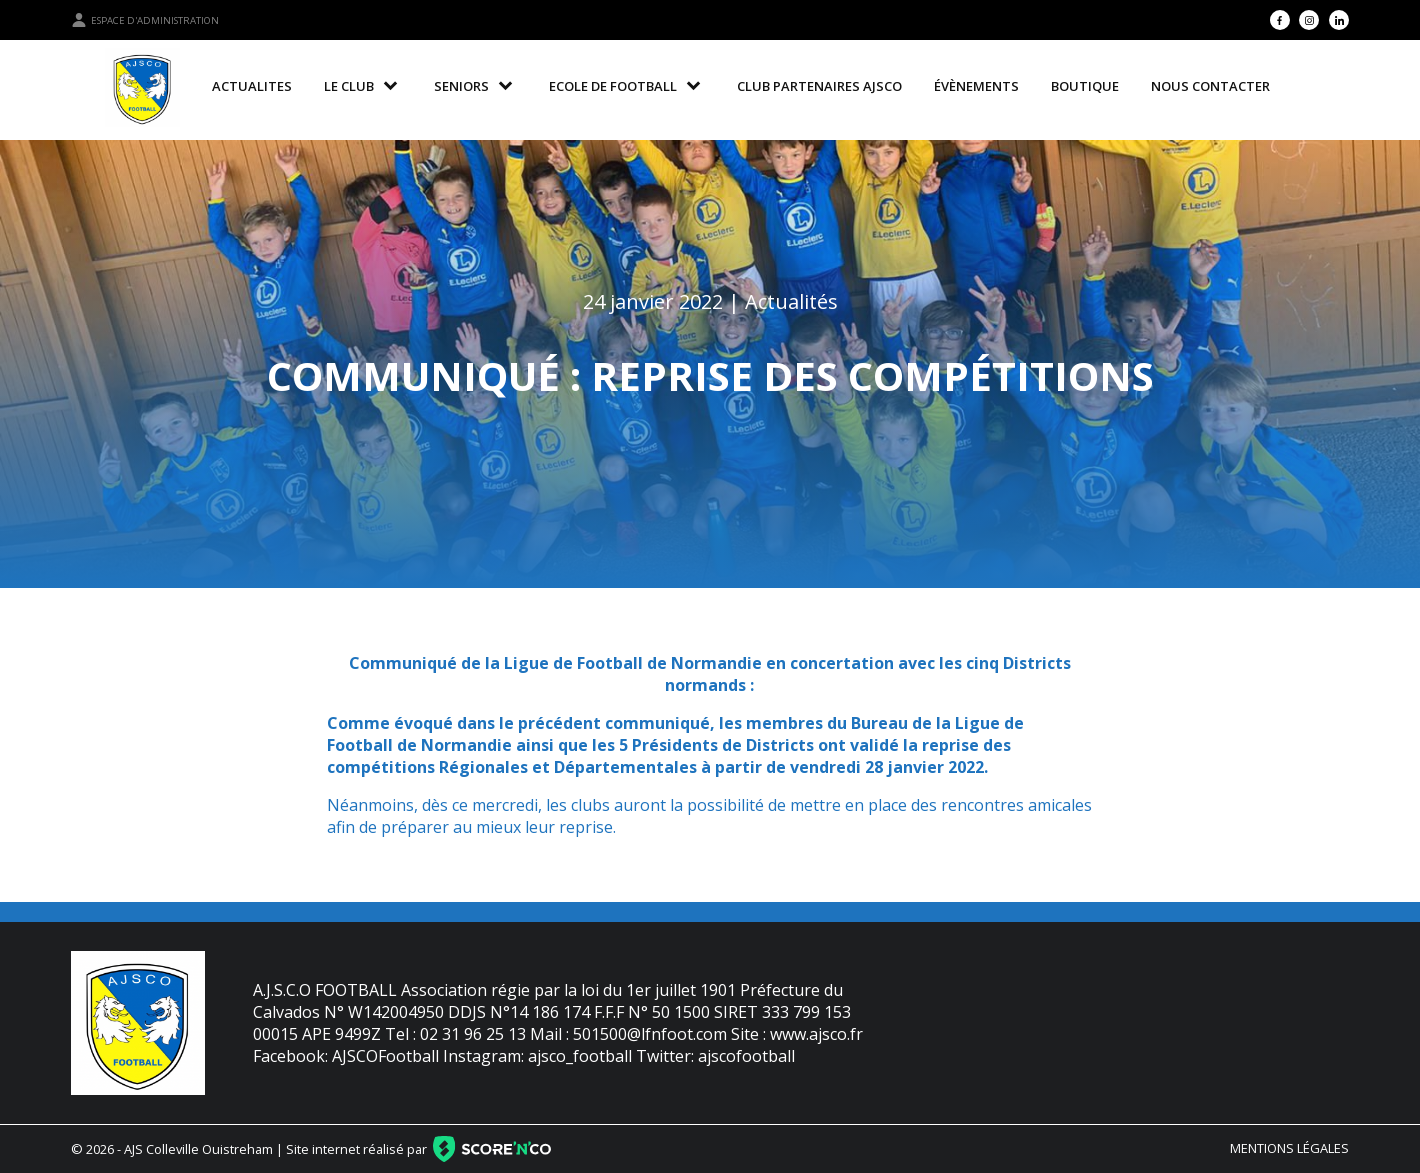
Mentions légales (1289, 1148)
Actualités (791, 301)
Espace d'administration (145, 20)
